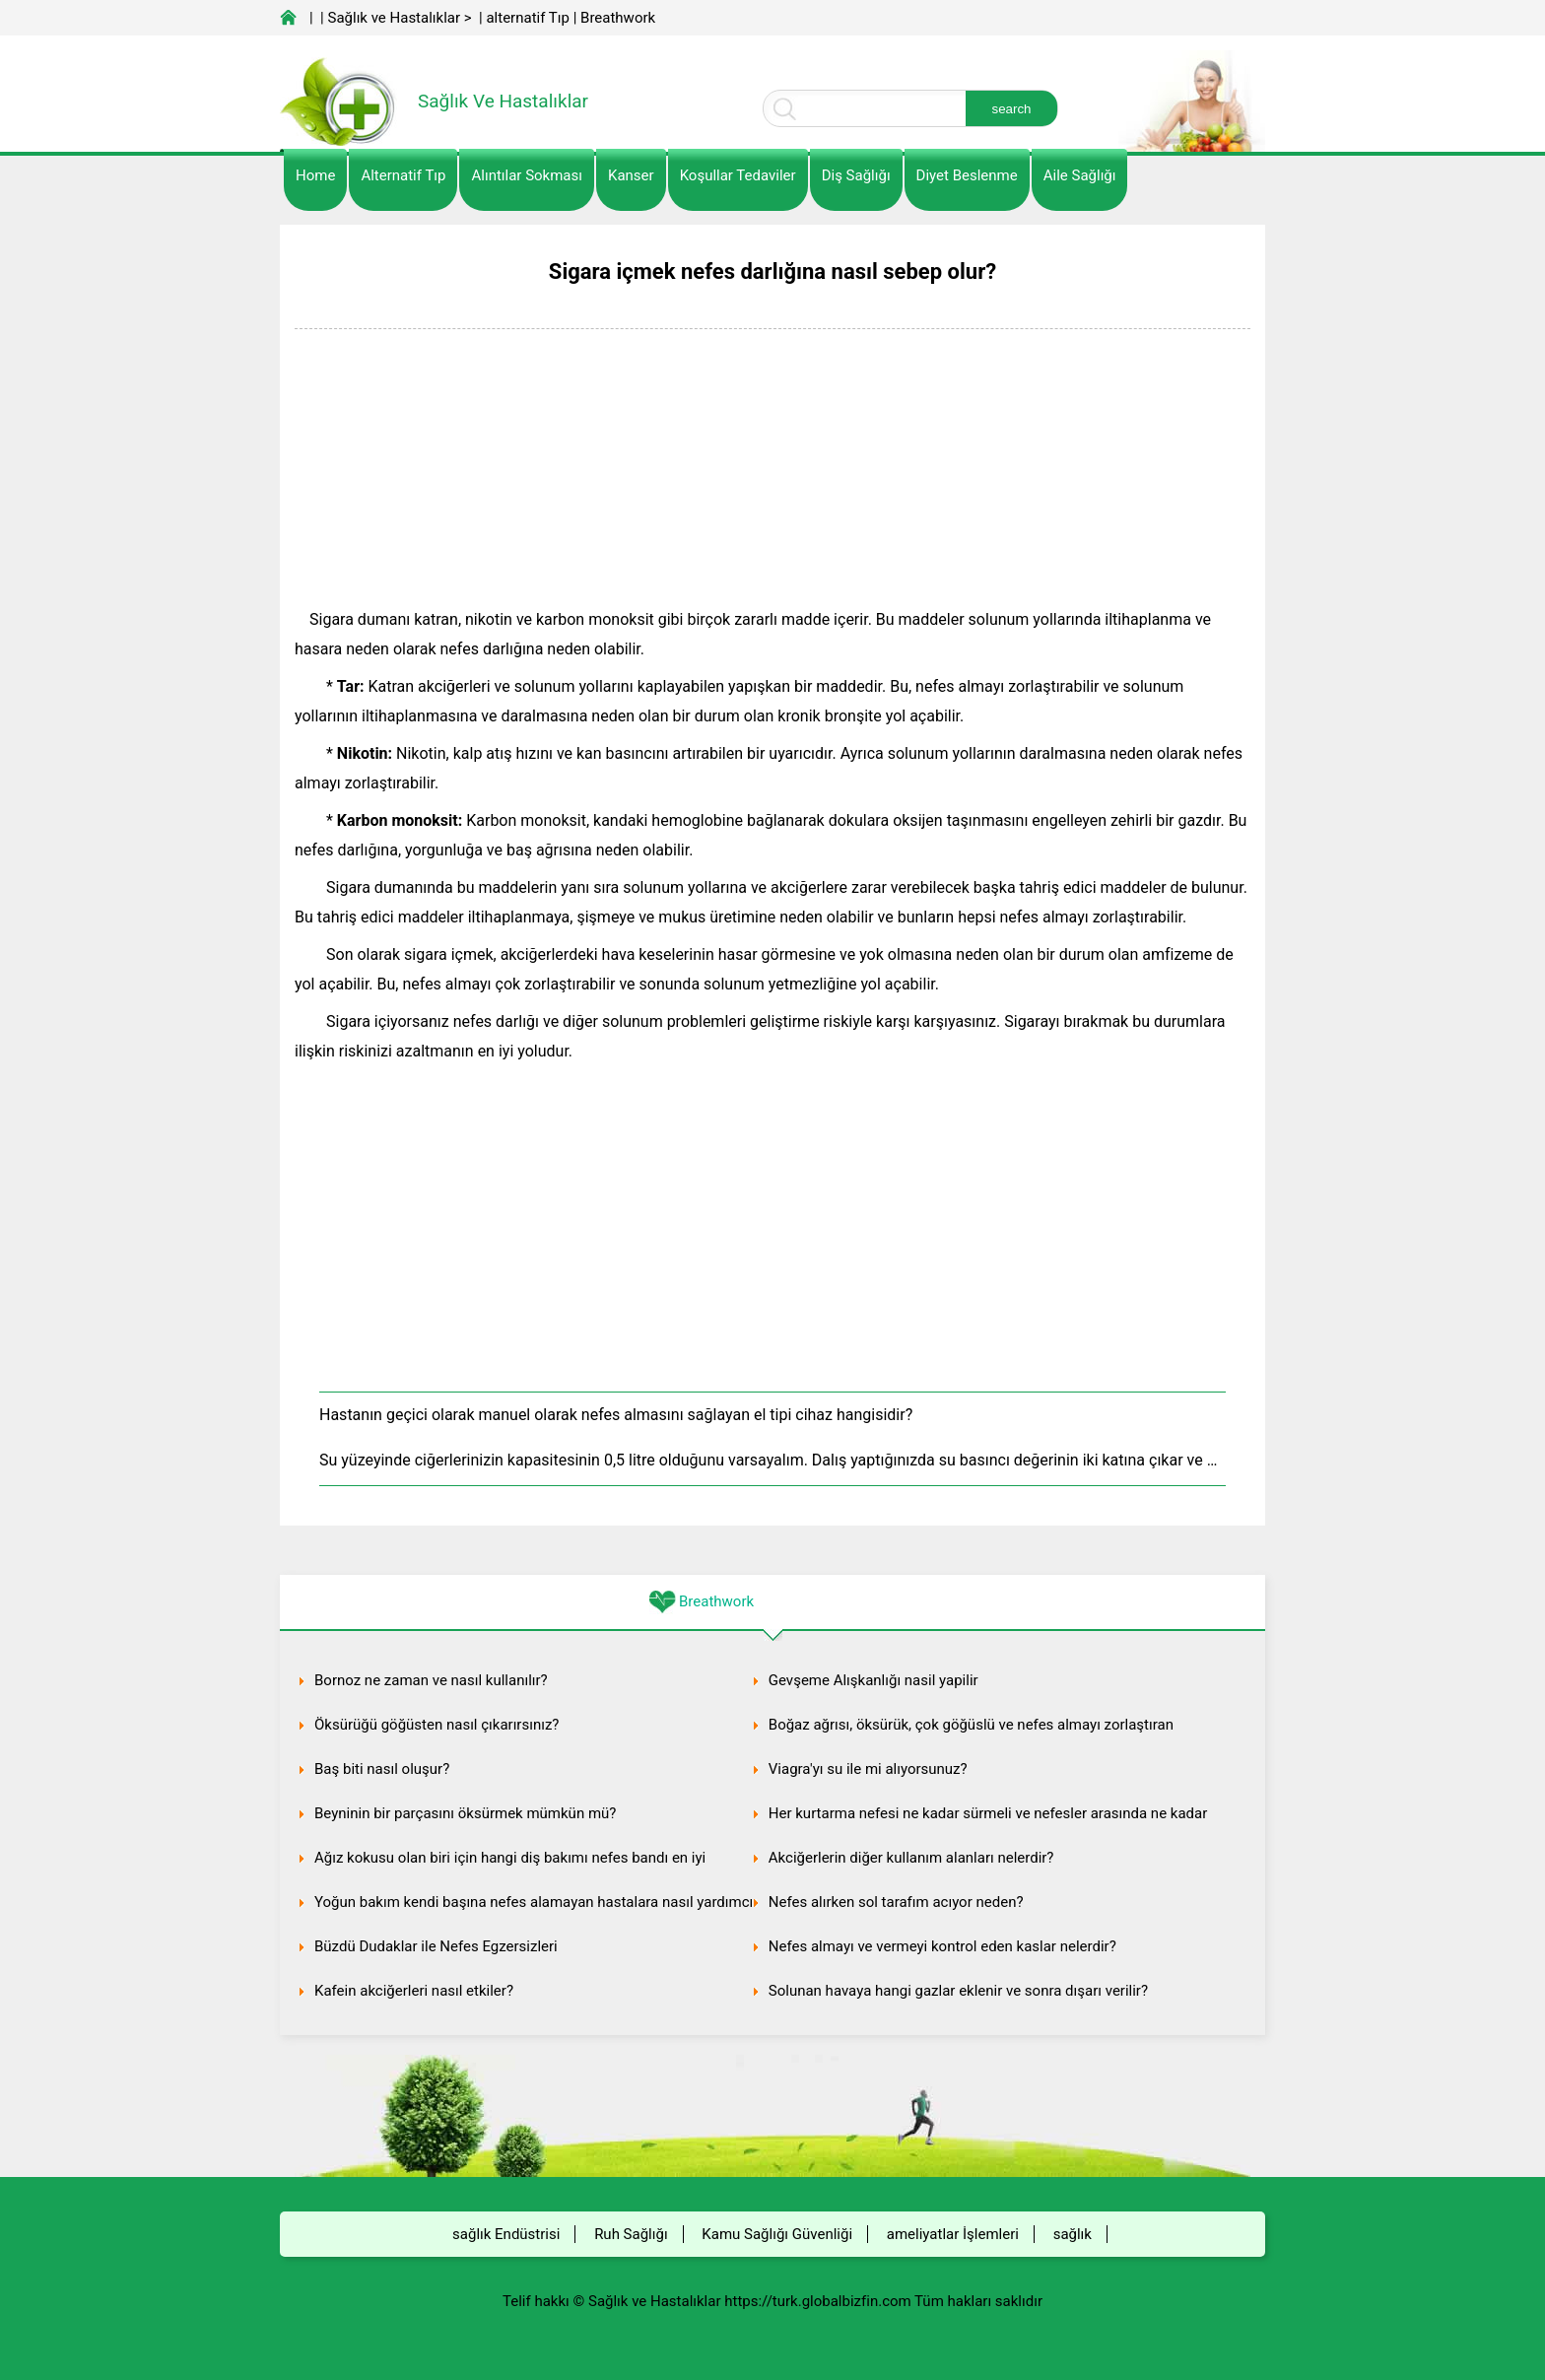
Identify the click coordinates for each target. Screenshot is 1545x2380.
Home (315, 175)
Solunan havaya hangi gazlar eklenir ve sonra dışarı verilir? (958, 1991)
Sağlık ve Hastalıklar (394, 18)
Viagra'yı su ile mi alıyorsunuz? (868, 1769)
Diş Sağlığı (856, 175)
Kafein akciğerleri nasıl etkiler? (413, 1991)
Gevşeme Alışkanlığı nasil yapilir (873, 1680)
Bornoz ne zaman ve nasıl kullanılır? (431, 1680)
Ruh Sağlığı (630, 2234)
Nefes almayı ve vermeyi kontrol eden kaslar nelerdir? (942, 1946)
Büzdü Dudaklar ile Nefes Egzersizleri (436, 1946)
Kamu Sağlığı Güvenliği (777, 2234)
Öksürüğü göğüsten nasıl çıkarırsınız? (436, 1725)
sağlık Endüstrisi (506, 2234)
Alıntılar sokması (526, 175)
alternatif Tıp (527, 18)
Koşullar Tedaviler (738, 175)
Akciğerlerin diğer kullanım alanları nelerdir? (911, 1858)
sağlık (1072, 2234)
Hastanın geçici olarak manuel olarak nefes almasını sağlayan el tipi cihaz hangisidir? (615, 1414)
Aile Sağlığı (1079, 175)
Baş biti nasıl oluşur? (381, 1769)
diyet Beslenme (967, 175)
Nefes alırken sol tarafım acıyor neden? (896, 1902)
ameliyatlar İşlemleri (953, 2234)
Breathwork (617, 18)
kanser (631, 175)
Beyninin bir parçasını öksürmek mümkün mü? (465, 1813)
